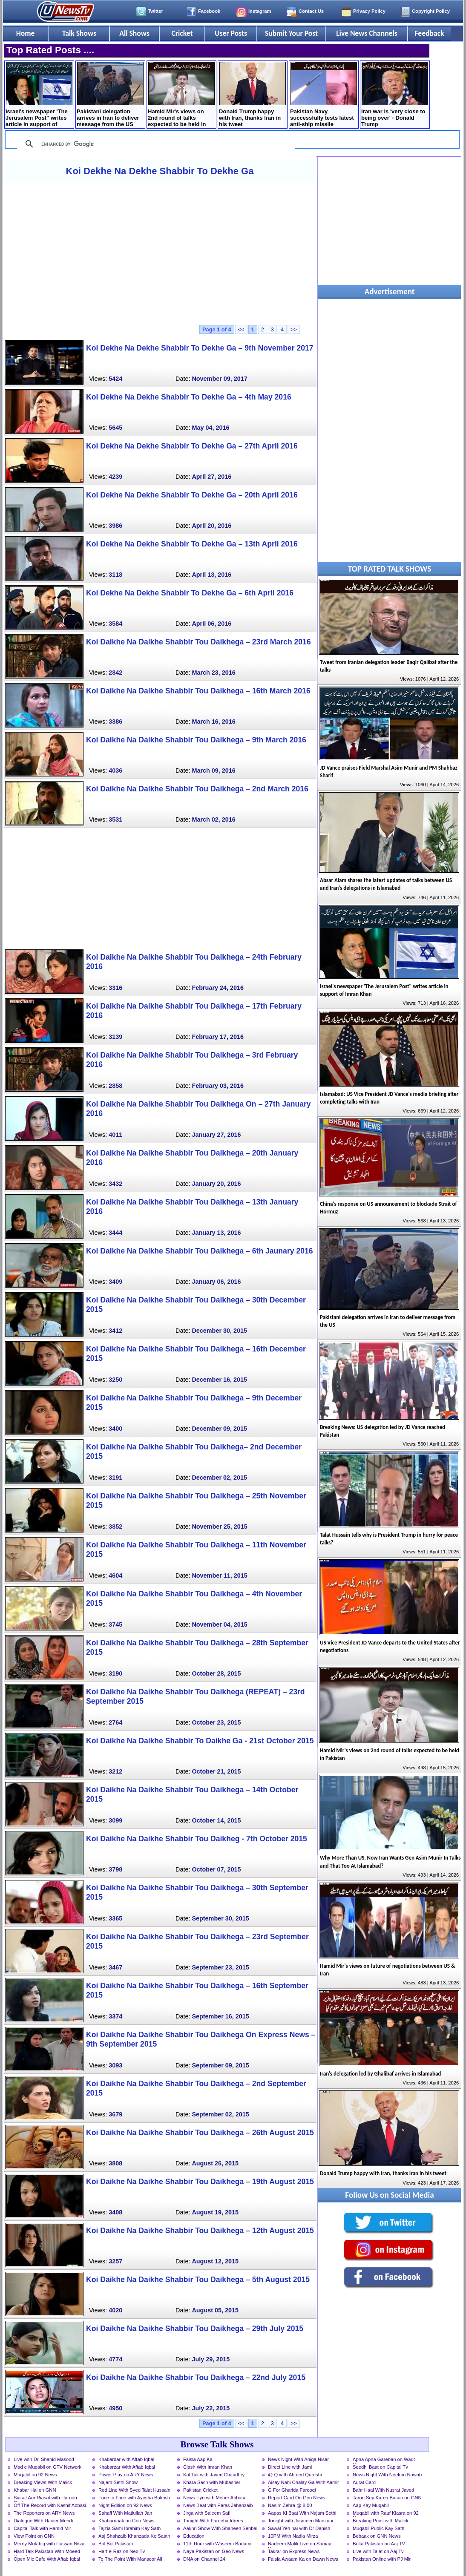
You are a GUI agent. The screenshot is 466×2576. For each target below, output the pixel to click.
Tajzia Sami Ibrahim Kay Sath (129, 2528)
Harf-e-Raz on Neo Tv (121, 2551)
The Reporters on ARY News (44, 2513)
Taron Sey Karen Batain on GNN (387, 2497)
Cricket (182, 33)
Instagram (259, 11)
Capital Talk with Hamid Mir (42, 2528)
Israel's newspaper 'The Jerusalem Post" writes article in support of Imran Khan (39, 95)
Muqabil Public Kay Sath (378, 2528)
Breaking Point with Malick (380, 2520)
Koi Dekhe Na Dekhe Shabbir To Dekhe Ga (160, 171)
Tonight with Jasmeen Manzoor (301, 2520)
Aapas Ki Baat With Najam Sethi (302, 2513)
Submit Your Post (291, 33)
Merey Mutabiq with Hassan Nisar (49, 2543)
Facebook (209, 11)
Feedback (429, 33)
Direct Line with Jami (290, 2467)
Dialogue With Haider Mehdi (43, 2520)
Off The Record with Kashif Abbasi (50, 2505)
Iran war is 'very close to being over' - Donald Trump (394, 94)
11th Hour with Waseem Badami (217, 2543)
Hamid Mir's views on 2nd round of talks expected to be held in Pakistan (181, 95)
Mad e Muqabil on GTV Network (47, 2467)
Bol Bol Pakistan (115, 2543)
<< (241, 329)
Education (193, 2536)
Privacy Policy (369, 11)
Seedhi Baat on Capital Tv (380, 2467)
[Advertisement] (159, 253)
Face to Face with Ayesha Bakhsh (134, 2497)
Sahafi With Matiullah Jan (125, 2513)
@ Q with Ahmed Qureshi (295, 2474)
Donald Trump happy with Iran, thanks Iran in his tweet (252, 94)
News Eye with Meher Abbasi (214, 2497)
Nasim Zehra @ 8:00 (290, 2505)
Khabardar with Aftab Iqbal (126, 2459)
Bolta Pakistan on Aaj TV (379, 2543)
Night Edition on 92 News (125, 2505)
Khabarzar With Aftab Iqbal (126, 2467)
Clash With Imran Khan (207, 2467)
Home (25, 33)
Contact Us (311, 11)
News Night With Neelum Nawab (387, 2474)
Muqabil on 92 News (35, 2474)
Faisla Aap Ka (198, 2459)
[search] (154, 144)
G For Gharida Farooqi (292, 2490)
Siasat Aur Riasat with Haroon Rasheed (45, 2498)
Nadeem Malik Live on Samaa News (299, 2544)
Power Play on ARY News (125, 2474)
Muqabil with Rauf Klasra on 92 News (386, 2513)
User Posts (231, 33)
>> (294, 329)
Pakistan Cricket (200, 2490)
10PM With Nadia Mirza (293, 2536)
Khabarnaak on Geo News (126, 2520)
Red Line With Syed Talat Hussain (134, 2490)
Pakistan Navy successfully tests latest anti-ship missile (323, 94)
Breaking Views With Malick (43, 2482)
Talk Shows (79, 33)
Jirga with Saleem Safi (206, 2513)
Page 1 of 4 (216, 329)
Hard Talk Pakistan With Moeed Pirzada (47, 2552)
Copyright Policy (431, 11)
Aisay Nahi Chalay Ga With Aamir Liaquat (303, 2483)
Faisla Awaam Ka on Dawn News (303, 2559)
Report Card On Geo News (296, 2497)
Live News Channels (366, 33)
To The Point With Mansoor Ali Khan (130, 2559)
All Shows (134, 33)
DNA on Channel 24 (204, 2559)
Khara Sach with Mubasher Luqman (211, 2483)
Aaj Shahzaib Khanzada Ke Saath (134, 2536)
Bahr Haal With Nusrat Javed (383, 2490)
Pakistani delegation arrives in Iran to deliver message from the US (110, 94)
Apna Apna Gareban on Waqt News (384, 2460)
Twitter (155, 11)
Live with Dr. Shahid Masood (44, 2459)
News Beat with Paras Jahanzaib (218, 2505)
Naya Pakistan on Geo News (213, 2551)
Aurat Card (364, 2482)
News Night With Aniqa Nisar (298, 2459)
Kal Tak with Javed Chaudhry (214, 2474)
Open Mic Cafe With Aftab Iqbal (47, 2559)
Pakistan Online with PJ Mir (382, 2559)
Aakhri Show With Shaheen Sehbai (220, 2528)
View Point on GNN (34, 2536)
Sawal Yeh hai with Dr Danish (299, 2528)
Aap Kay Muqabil (371, 2505)
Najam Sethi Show (118, 2482)
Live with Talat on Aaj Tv (378, 2551)
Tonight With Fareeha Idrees (213, 2520)
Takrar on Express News (293, 2551)
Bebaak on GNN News (377, 2536)
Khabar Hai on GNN (35, 2490)
